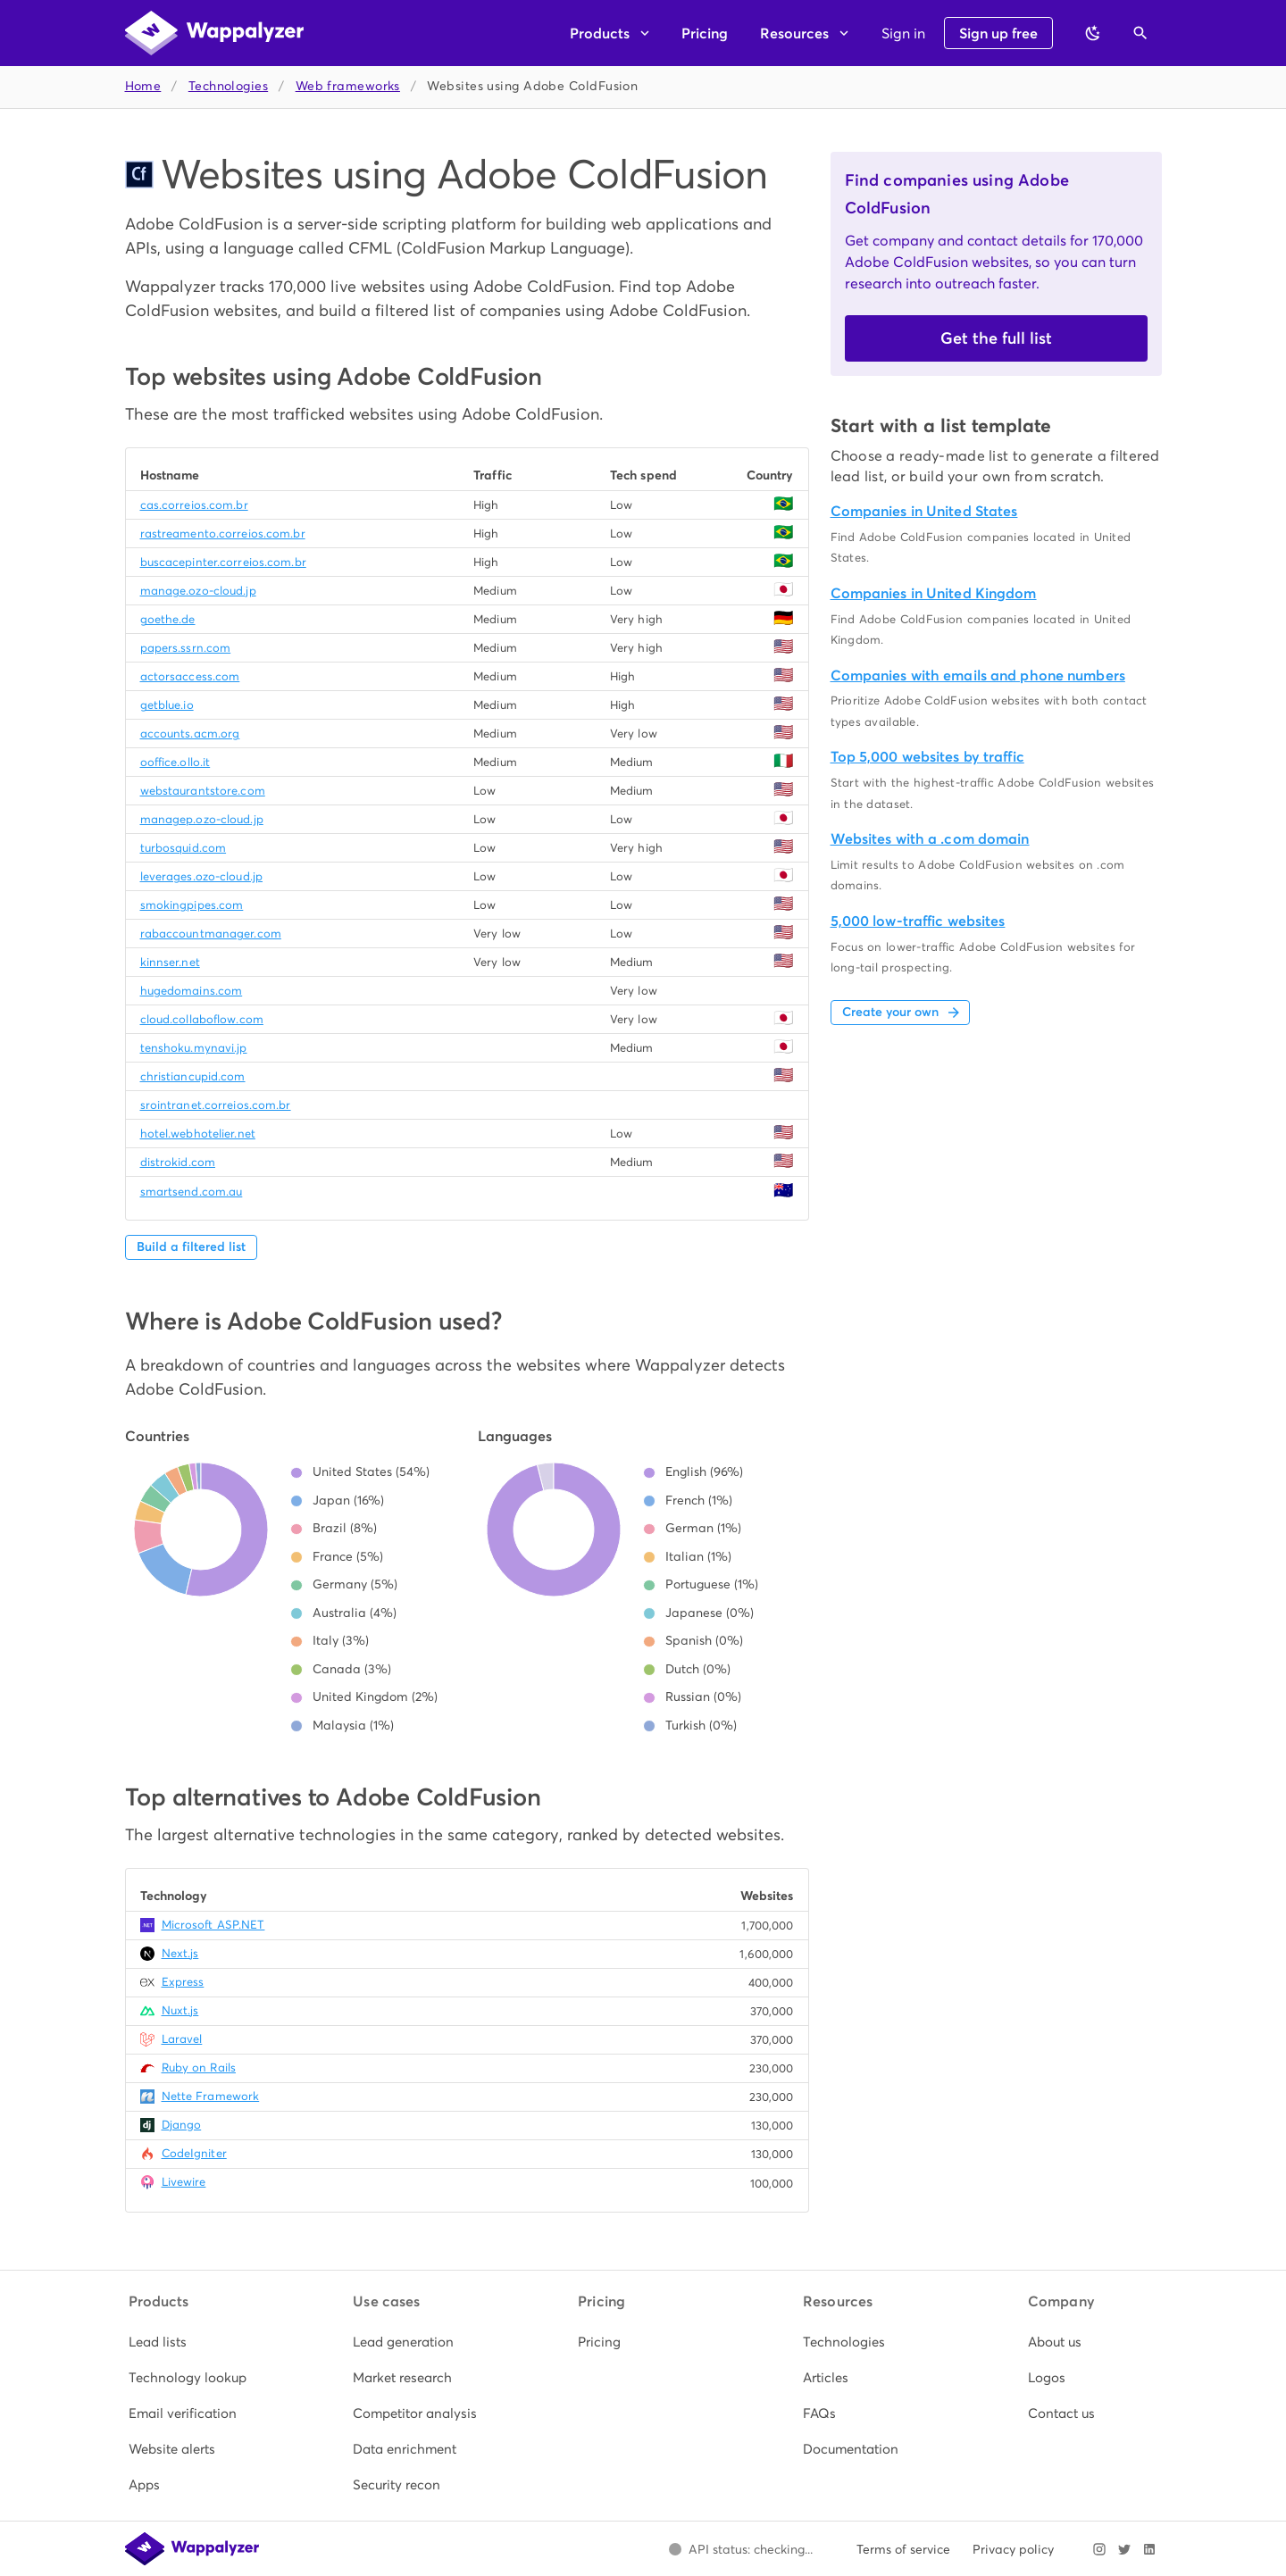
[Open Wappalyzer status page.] (741, 2549)
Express (183, 1981)
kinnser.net (170, 962)
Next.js (180, 1953)
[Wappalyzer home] (214, 33)
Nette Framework (211, 2096)
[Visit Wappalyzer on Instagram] (1099, 2549)
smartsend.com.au (191, 1191)
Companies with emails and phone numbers (978, 675)
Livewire (184, 2181)
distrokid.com (177, 1162)
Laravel (182, 2039)
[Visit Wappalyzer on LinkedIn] (1149, 2549)
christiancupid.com (193, 1076)
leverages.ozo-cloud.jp (201, 876)
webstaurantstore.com (202, 790)
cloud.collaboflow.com (201, 1019)
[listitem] (193, 2342)
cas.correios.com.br (194, 505)
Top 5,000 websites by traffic (927, 756)
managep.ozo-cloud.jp (201, 819)
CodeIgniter (194, 2153)
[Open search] (1140, 33)
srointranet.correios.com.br (215, 1105)
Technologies (228, 86)
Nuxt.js (180, 2010)
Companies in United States (924, 511)
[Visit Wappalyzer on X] (1124, 2549)
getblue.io (167, 705)
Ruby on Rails (199, 2067)
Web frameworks (348, 86)
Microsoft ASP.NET (213, 1924)
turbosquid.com (183, 847)
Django (182, 2124)
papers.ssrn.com (185, 647)
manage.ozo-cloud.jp (198, 590)
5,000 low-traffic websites (918, 921)
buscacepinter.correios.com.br (223, 562)
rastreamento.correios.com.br (222, 533)
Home (143, 86)
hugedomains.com (191, 990)
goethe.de (168, 619)
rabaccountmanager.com (210, 933)
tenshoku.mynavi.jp (193, 1048)
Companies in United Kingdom (934, 593)
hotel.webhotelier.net (197, 1133)
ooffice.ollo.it (175, 762)
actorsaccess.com (190, 676)
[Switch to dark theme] (1093, 33)
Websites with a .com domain (930, 838)
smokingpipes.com (192, 905)
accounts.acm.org (190, 733)
